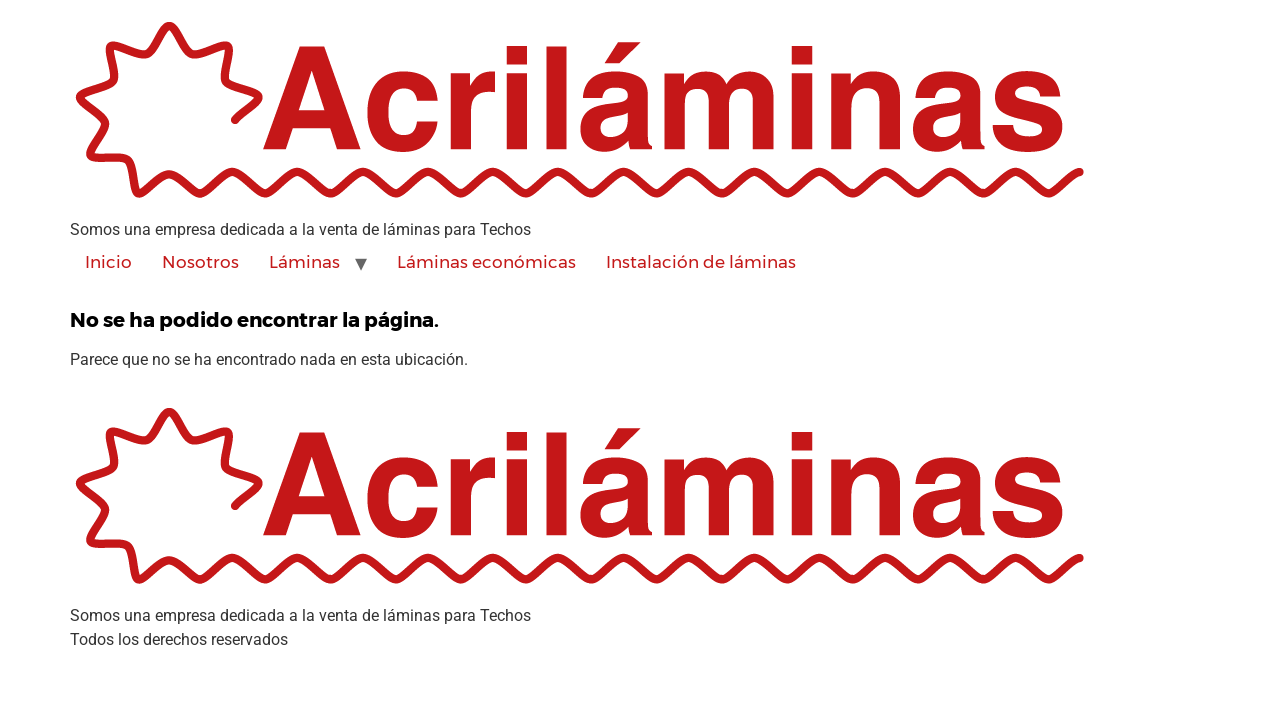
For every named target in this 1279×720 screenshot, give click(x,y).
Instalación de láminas (701, 262)
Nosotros (200, 262)
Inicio (108, 262)
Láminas (304, 262)
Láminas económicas (486, 262)
